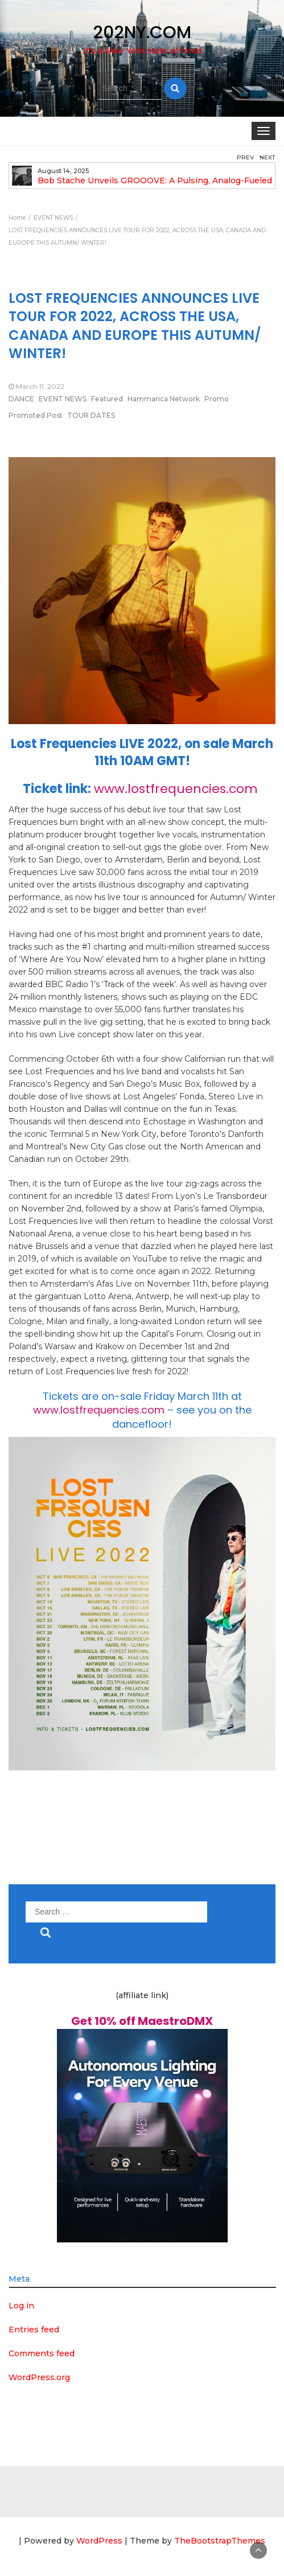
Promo (216, 399)
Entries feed (34, 2329)
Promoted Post (36, 415)
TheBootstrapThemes (219, 2541)
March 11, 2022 (40, 386)
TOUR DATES (91, 415)
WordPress (99, 2541)
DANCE (21, 399)
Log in (21, 2305)
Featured (107, 399)
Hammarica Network (163, 399)
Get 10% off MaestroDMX (142, 2021)
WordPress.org (39, 2377)
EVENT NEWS (63, 399)
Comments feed (42, 2353)
